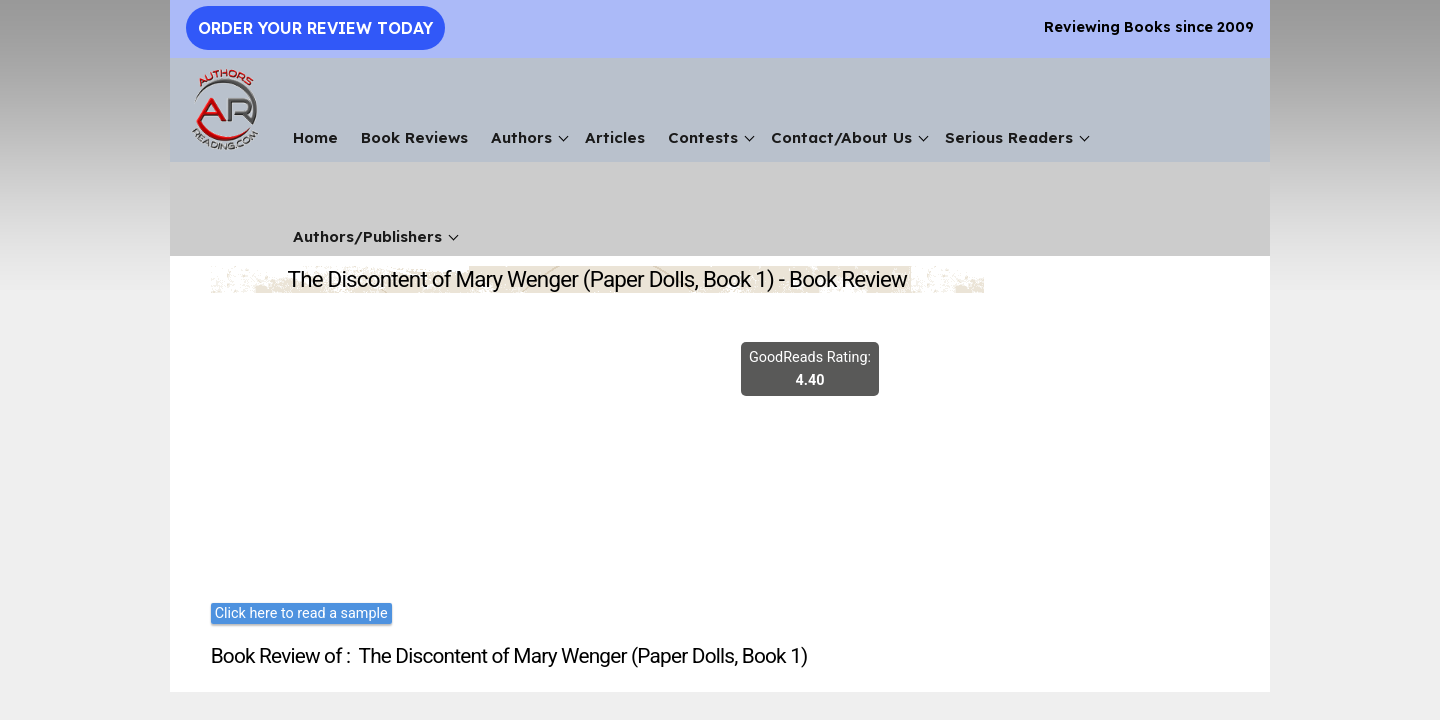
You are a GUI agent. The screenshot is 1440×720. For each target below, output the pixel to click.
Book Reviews (414, 137)
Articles (615, 137)
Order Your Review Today (315, 28)
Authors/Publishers (367, 236)
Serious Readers (1009, 137)
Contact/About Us (841, 137)
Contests (703, 137)
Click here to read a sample (301, 613)
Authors (521, 137)
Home (315, 137)
